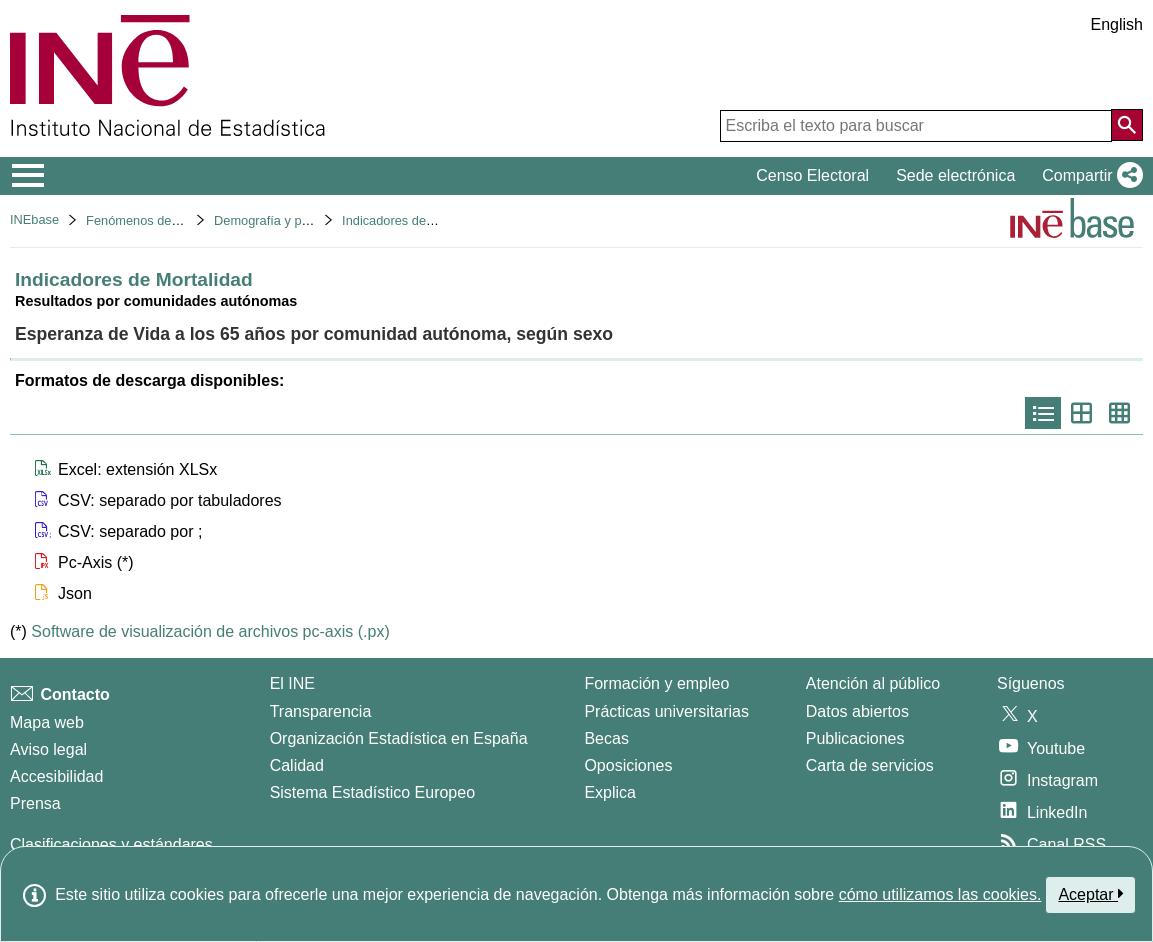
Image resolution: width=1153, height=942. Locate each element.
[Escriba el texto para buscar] (916, 126)
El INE (292, 683)
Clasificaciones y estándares (111, 844)
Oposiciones (628, 765)
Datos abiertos (857, 711)
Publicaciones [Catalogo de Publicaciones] (855, 738)
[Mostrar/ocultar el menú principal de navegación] (28, 176)
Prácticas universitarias (666, 711)
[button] (1088, 176)
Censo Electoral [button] (812, 175)
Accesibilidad (56, 776)
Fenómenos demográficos (160, 220)
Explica (610, 792)
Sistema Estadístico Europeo (372, 792)
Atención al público (873, 683)
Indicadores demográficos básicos (438, 220)
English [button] (1117, 24)
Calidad (297, 765)
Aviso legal (48, 749)
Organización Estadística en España (399, 738)
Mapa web (47, 722)
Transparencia (321, 711)
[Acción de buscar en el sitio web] (1127, 125)
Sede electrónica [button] (955, 175)
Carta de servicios (870, 765)
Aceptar (1090, 894)
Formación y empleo (656, 683)
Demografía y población (281, 220)
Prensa (35, 803)
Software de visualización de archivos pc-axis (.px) (210, 631)
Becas (606, 738)
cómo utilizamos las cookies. (940, 894)
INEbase (34, 219)
